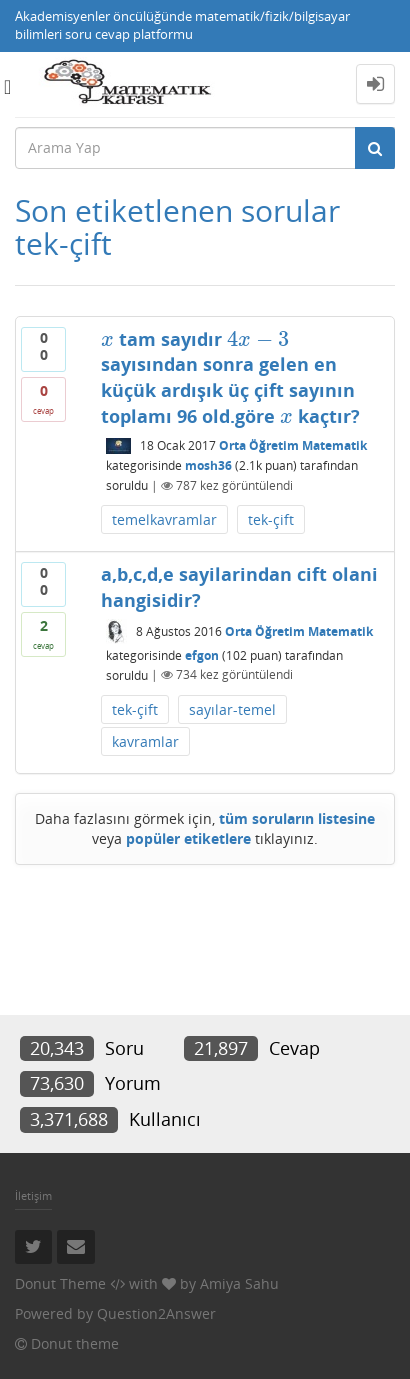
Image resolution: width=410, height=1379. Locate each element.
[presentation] (107, 339)
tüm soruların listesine (297, 818)
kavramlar (145, 741)
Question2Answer (156, 1313)
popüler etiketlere (188, 838)
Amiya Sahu (239, 1283)
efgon (202, 654)
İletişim (33, 1195)
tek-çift (271, 519)
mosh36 (208, 465)
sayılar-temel (232, 709)
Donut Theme (60, 1283)
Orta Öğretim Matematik (293, 445)
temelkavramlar (164, 519)
